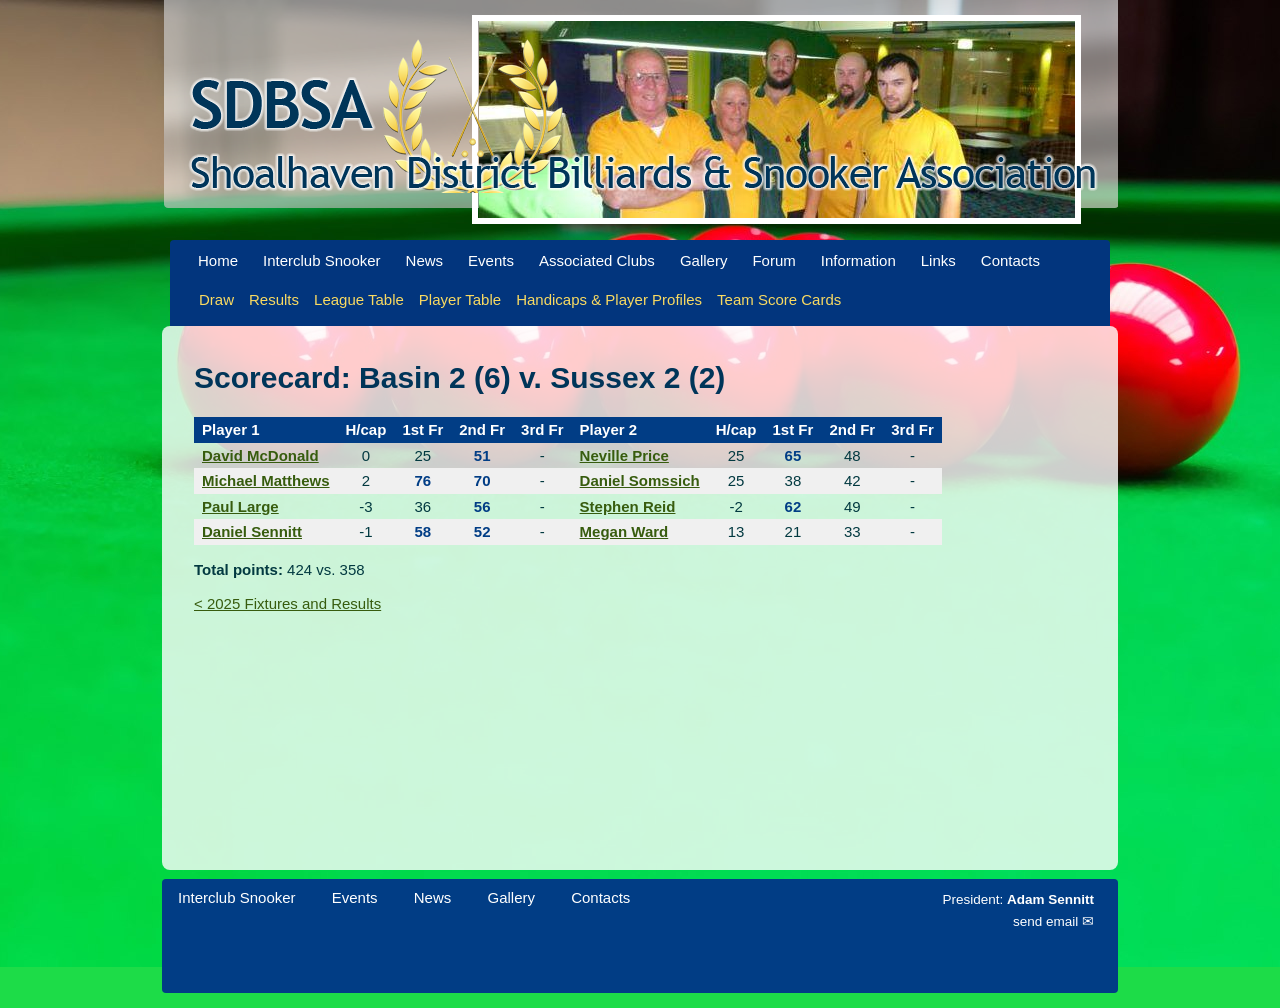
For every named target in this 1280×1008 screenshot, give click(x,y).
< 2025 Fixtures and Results (287, 603)
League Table (359, 299)
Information (858, 260)
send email (1045, 921)
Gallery (704, 260)
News (425, 260)
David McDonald (260, 455)
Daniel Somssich (640, 480)
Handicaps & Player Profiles (609, 299)
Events (491, 260)
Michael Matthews (266, 480)
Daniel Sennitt (252, 531)
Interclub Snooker (322, 260)
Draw (216, 299)
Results (274, 299)
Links (938, 260)
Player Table (460, 299)
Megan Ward (624, 531)
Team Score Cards (779, 299)
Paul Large (240, 506)
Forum (773, 260)
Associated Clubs (597, 260)
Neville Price (624, 455)
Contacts (1010, 260)
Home (218, 260)
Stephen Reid (628, 506)
